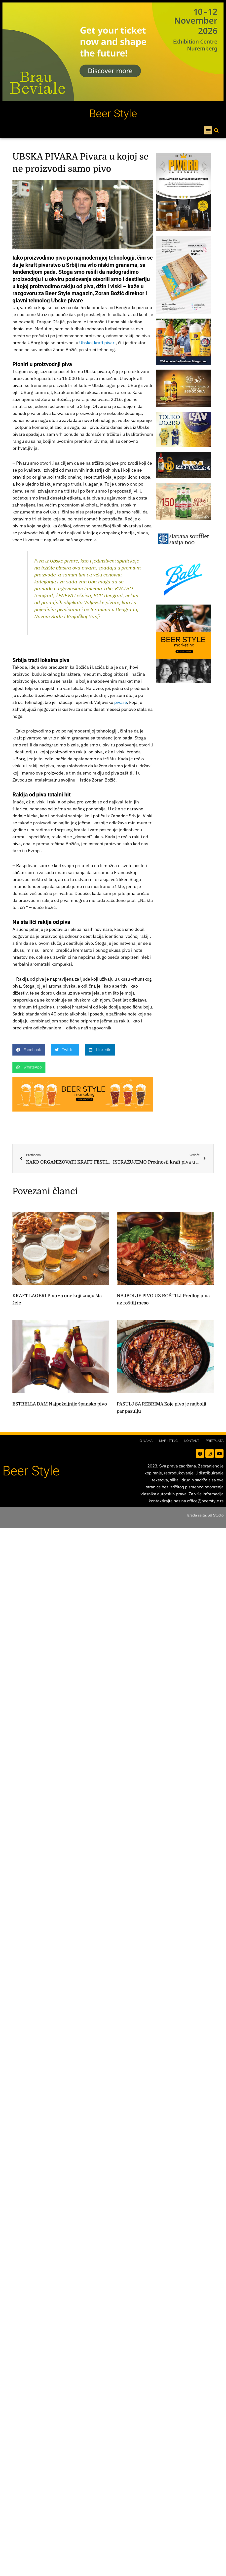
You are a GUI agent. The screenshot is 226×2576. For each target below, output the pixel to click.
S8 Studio (216, 1515)
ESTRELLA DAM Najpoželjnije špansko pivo (59, 1403)
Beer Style (113, 113)
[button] (208, 130)
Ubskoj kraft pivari (97, 342)
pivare (120, 702)
